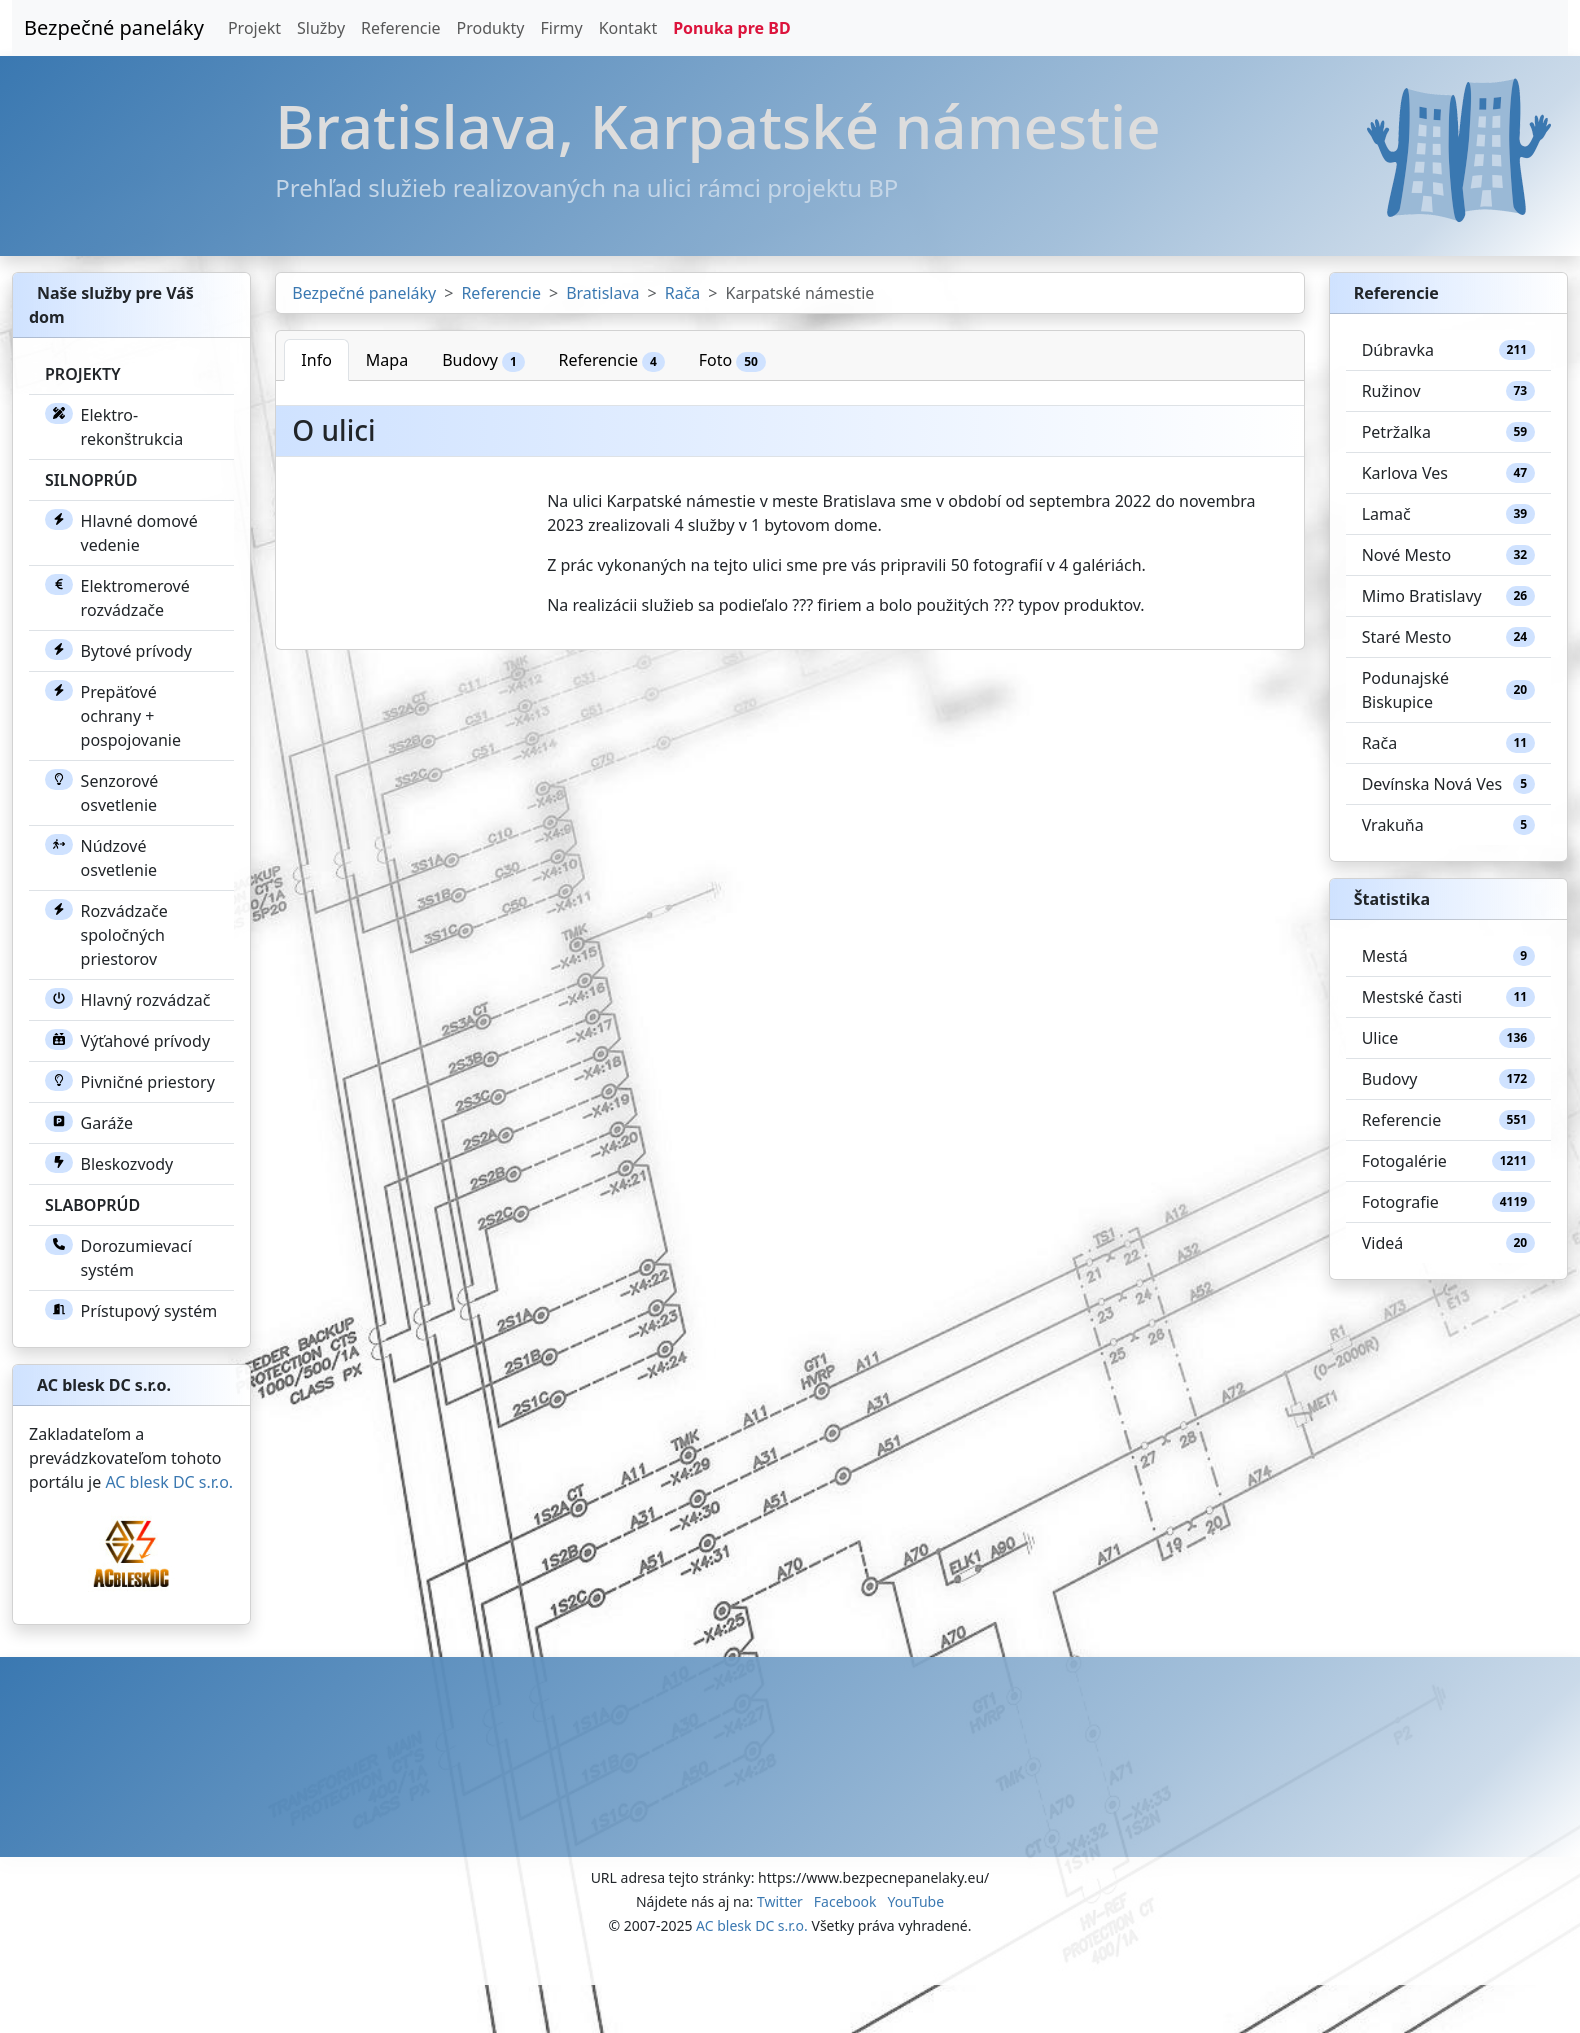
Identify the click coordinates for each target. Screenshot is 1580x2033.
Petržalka (1448, 432)
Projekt (254, 28)
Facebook (845, 1901)
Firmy (561, 28)
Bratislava (602, 293)
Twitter (780, 1901)
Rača (683, 293)
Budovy (483, 360)
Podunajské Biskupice (1448, 690)
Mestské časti (1448, 997)
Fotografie (1448, 1202)
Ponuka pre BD (731, 28)
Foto (732, 360)
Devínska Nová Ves (1448, 784)
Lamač (1448, 514)
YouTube (915, 1901)
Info (316, 360)
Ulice (1448, 1038)
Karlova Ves (1448, 473)
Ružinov (1448, 391)
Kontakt (628, 28)
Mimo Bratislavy (1448, 596)
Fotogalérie (1448, 1161)
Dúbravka (1448, 350)
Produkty (491, 28)
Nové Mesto (1448, 555)
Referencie (401, 28)
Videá (1448, 1243)
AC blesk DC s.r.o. (169, 1482)
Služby (321, 28)
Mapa (387, 360)
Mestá (1448, 956)
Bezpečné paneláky (114, 27)
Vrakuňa (1448, 825)
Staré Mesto (1448, 637)
